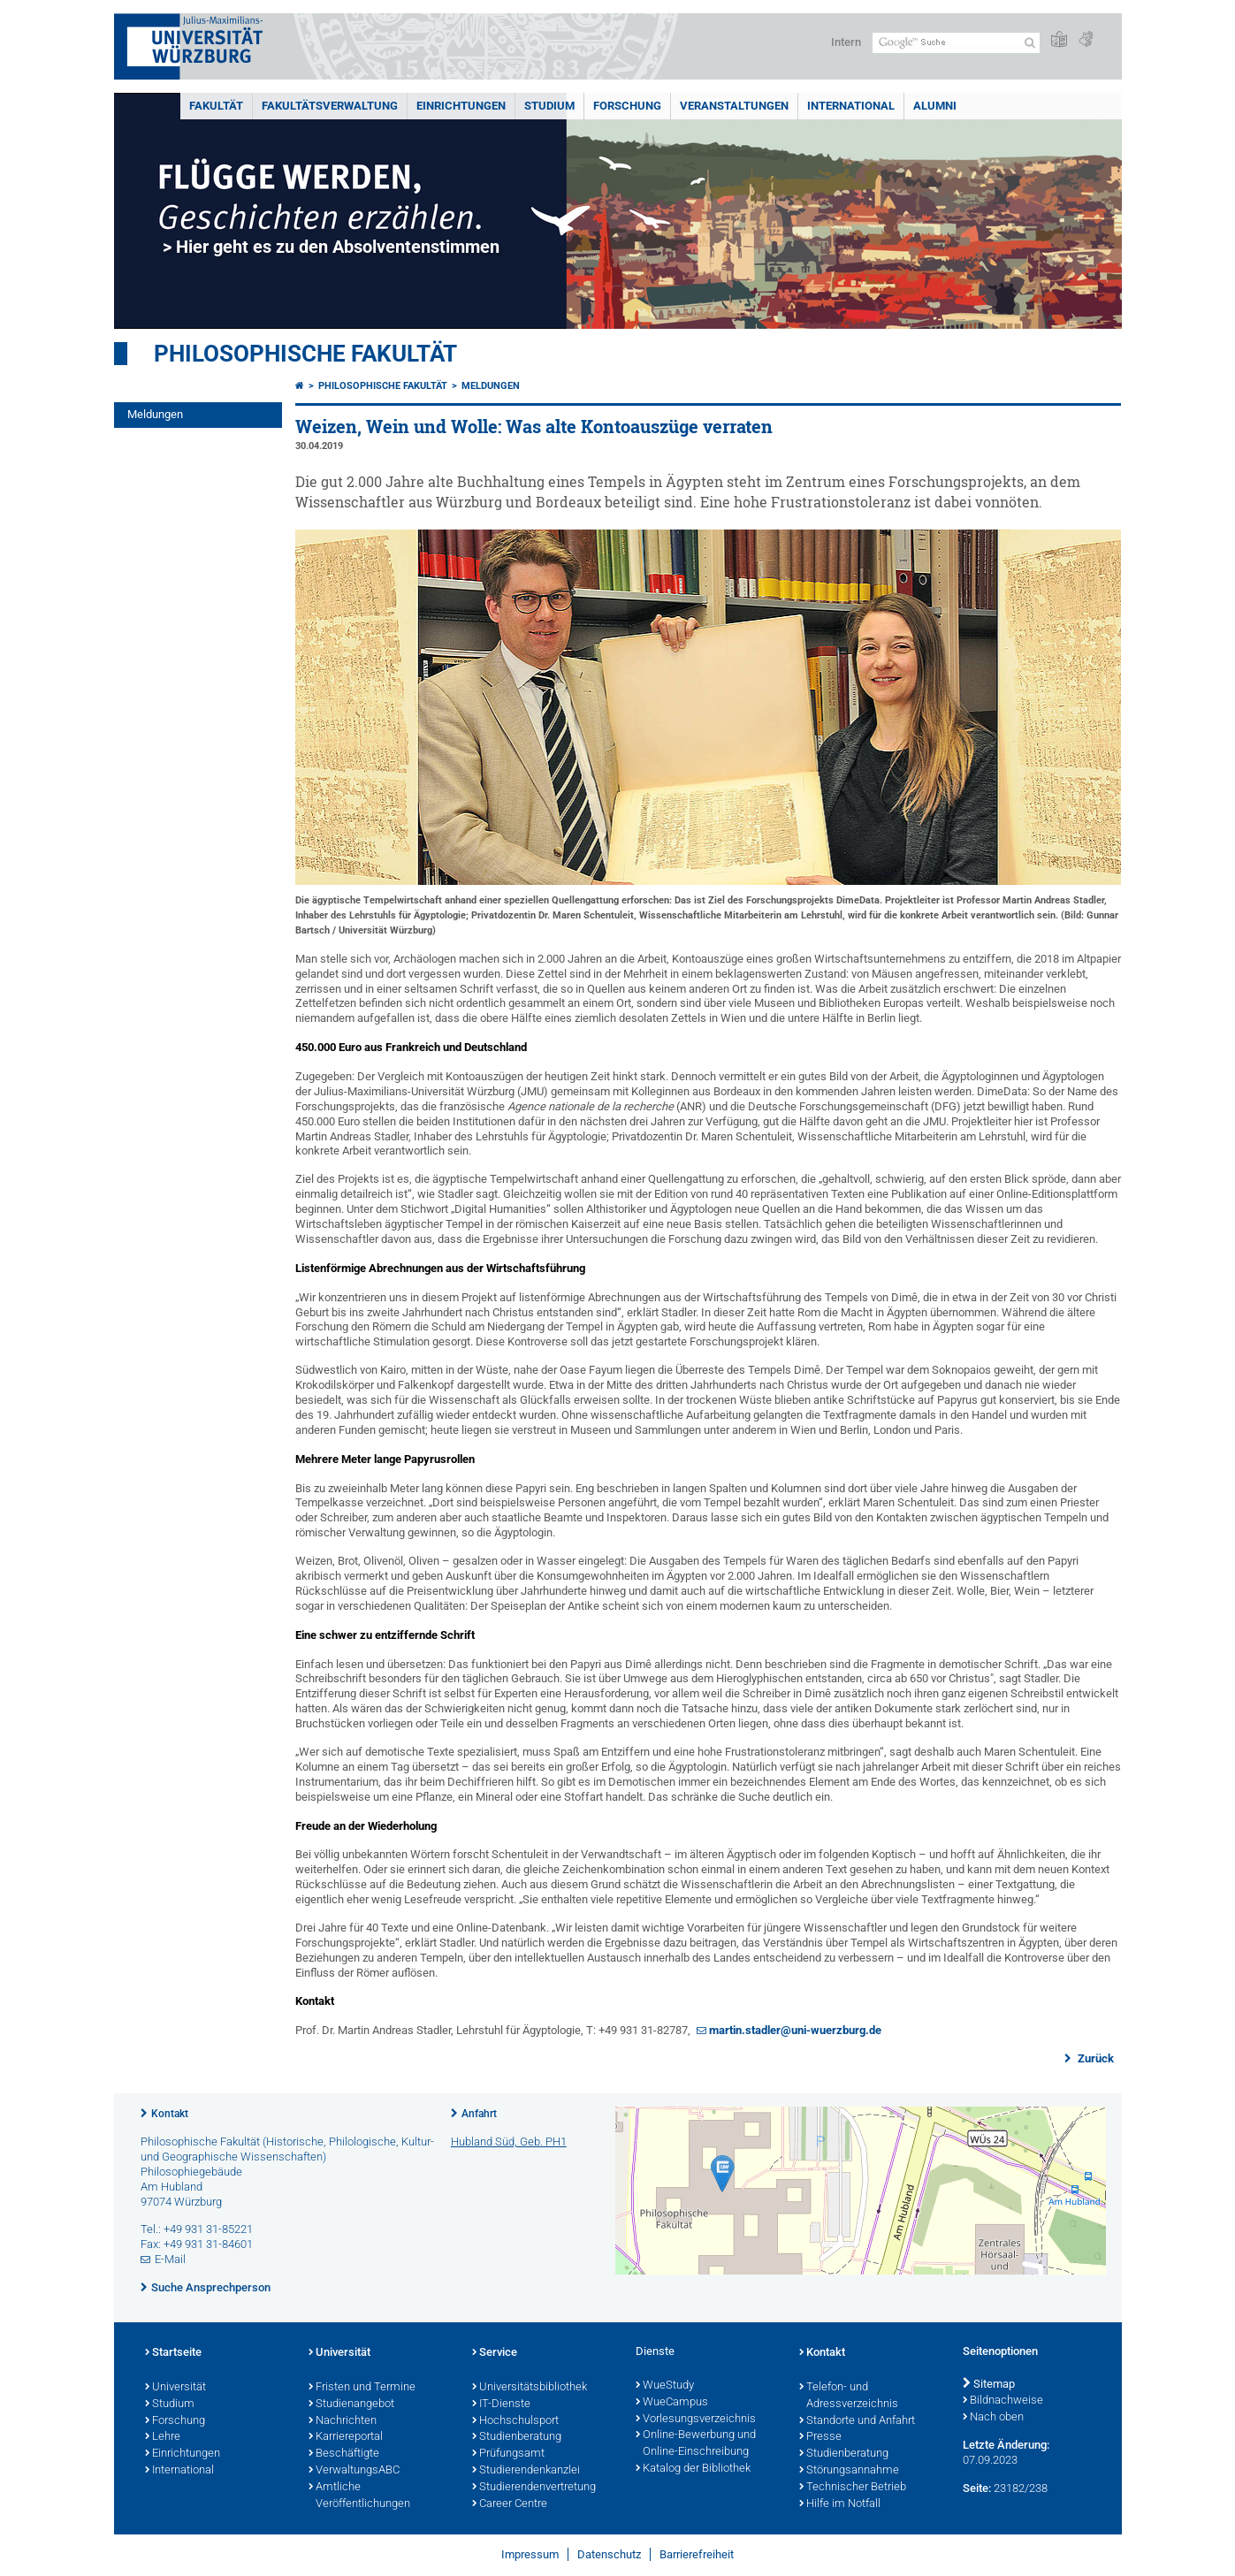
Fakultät (216, 105)
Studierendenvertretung (534, 2488)
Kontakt (169, 2113)
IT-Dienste (501, 2404)
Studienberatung (516, 2437)
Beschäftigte (344, 2454)
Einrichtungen (461, 105)
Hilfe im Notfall (840, 2504)
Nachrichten (343, 2421)
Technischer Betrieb (852, 2488)
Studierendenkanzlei (526, 2471)
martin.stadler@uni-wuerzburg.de (795, 2030)
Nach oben (993, 2418)
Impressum (530, 2554)
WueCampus (672, 2403)
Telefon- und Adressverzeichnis (848, 2396)
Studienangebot (351, 2404)
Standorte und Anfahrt (857, 2421)
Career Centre (509, 2504)
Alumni (935, 105)
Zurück (1094, 2058)
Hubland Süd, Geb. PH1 (509, 2141)
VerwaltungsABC (354, 2471)
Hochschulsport (515, 2421)
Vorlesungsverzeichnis (696, 2419)
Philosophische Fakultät (305, 353)
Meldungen (155, 414)
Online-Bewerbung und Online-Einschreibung (696, 2443)
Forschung (627, 105)
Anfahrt (479, 2113)
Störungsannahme (849, 2471)
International (851, 105)
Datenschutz (609, 2554)
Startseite (173, 2353)
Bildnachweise (1003, 2401)
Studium (549, 105)
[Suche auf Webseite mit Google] (956, 43)
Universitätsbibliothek (529, 2388)
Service (494, 2353)
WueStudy (665, 2386)
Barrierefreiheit (696, 2554)
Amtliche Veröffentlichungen (359, 2496)
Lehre (162, 2437)
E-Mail (170, 2259)
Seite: (977, 2488)
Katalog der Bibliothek (693, 2469)
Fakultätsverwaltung (330, 105)
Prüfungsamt (508, 2454)
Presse (820, 2437)
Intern (846, 42)
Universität (175, 2388)
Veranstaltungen (734, 105)
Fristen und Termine (362, 2388)
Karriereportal (346, 2437)
